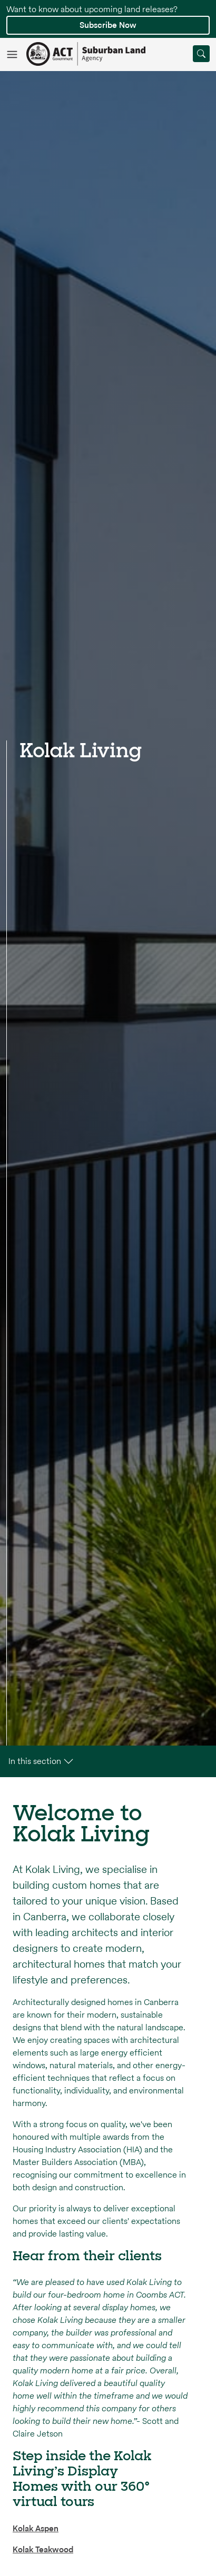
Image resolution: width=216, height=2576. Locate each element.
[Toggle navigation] (16, 54)
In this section (42, 1761)
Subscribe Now (108, 25)
